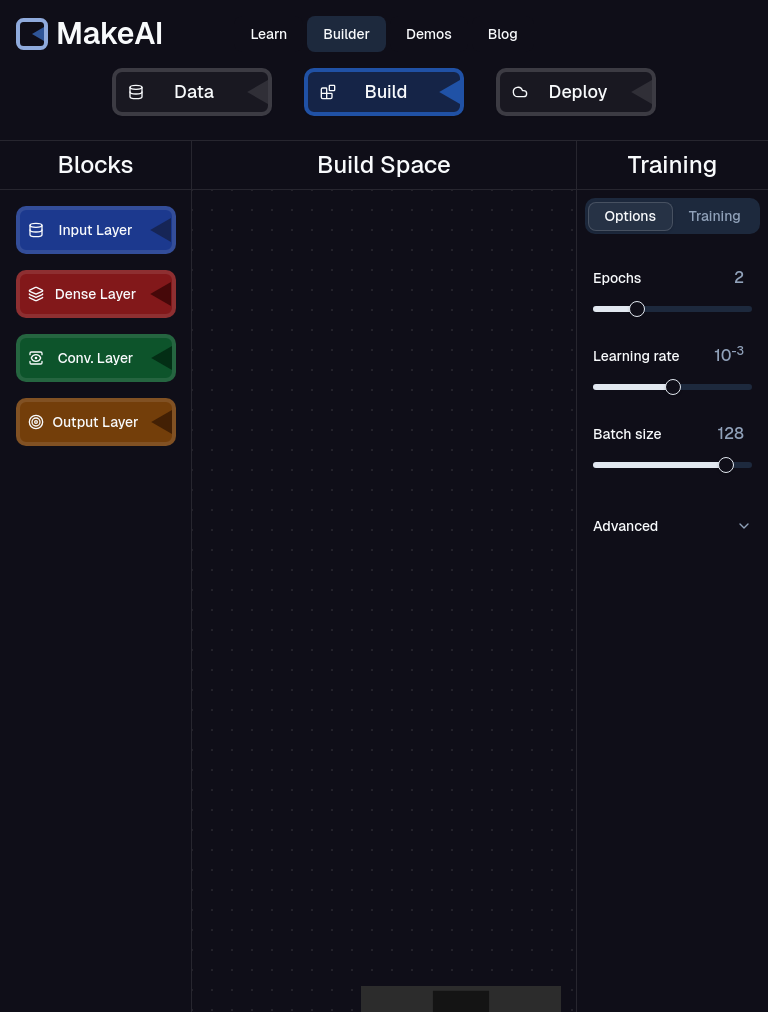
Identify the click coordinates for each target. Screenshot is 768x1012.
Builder (346, 34)
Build (390, 92)
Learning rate (668, 356)
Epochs (668, 278)
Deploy (582, 92)
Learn (268, 34)
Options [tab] (630, 216)
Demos (429, 34)
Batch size (668, 434)
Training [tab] (715, 216)
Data (198, 92)
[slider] (637, 309)
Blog (503, 34)
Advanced (672, 526)
